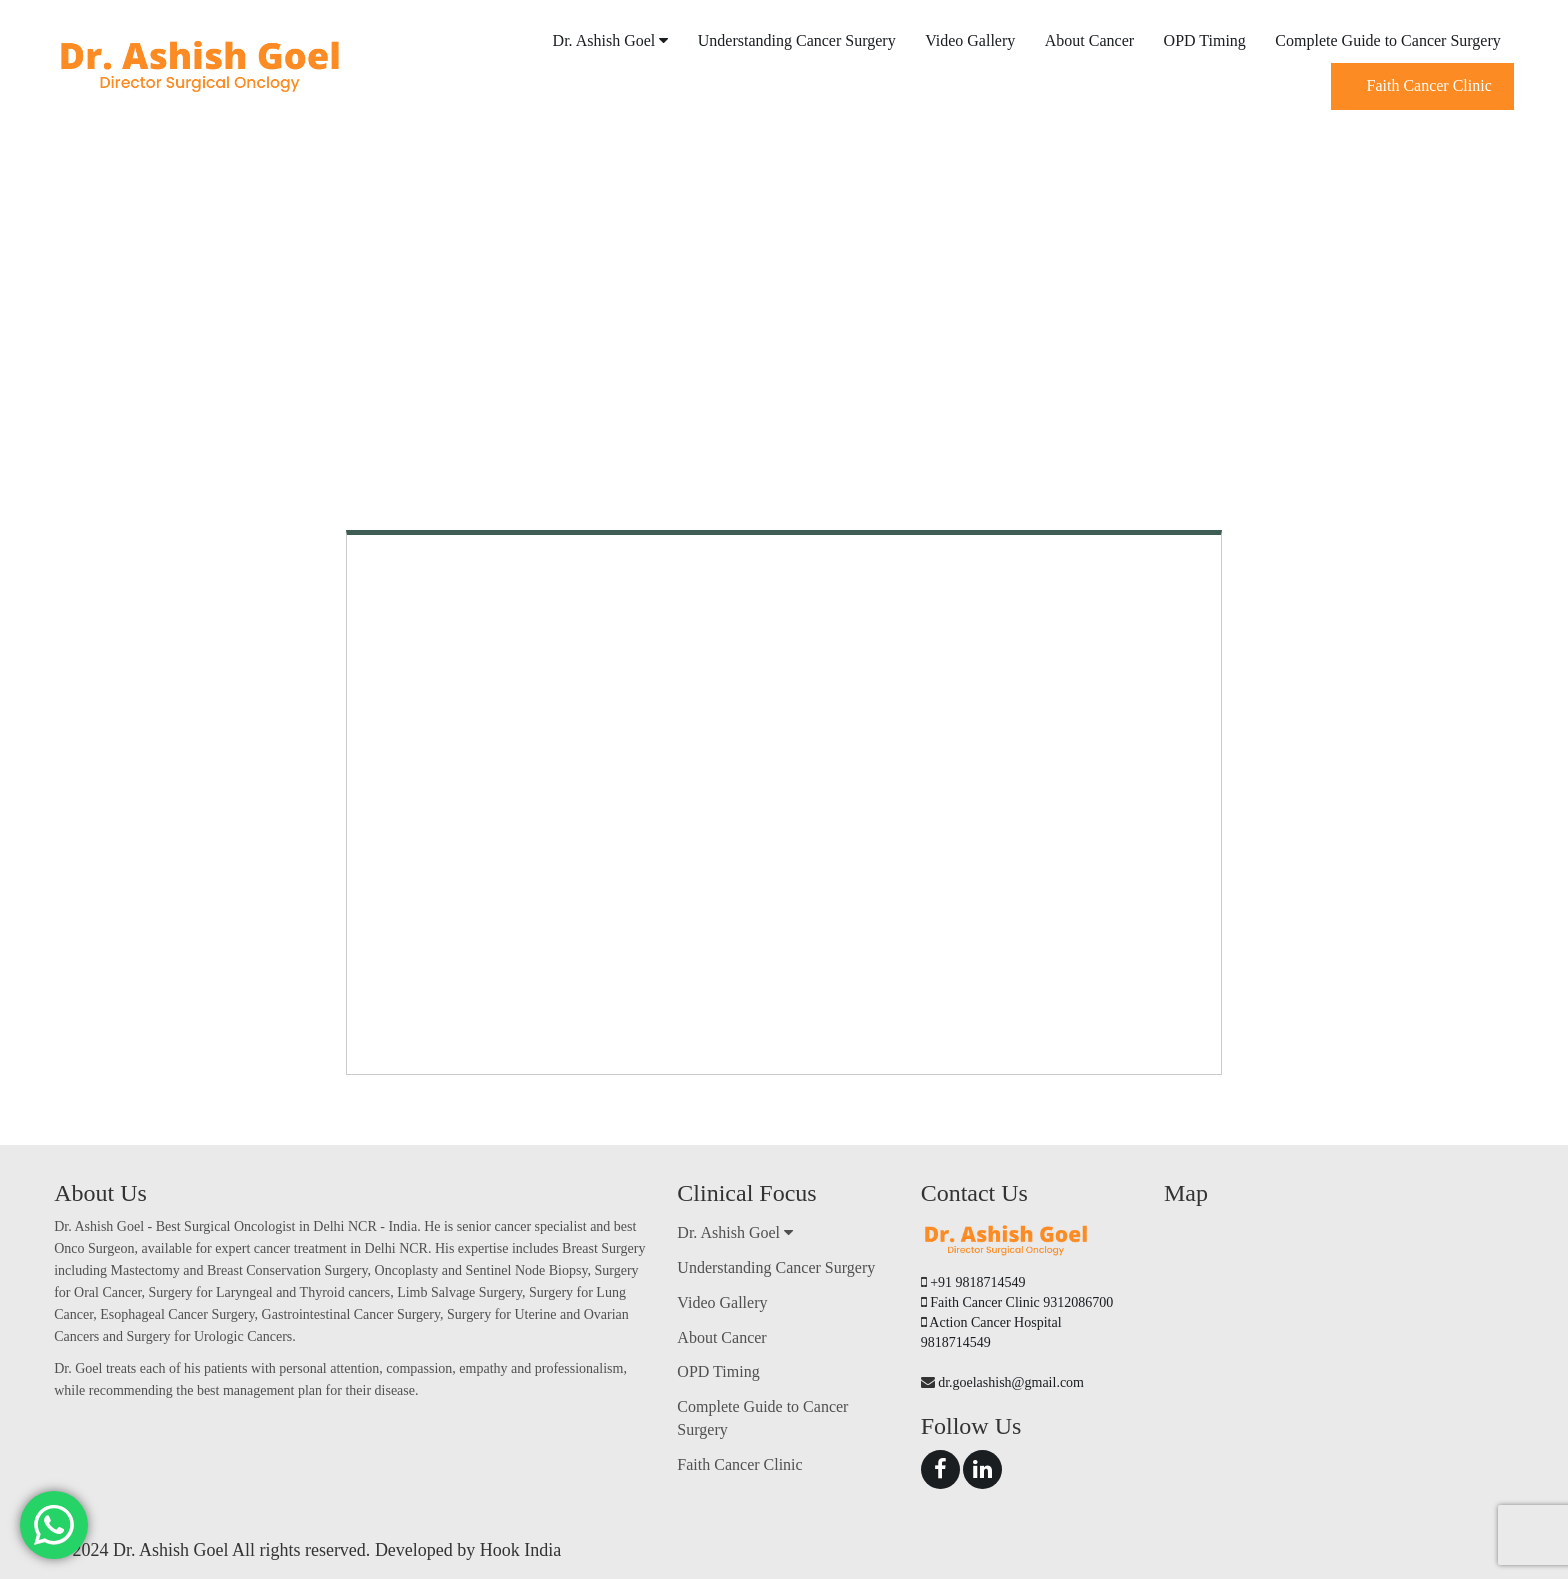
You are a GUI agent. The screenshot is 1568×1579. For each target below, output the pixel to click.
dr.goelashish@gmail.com (1011, 1382)
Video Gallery (970, 40)
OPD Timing (1205, 40)
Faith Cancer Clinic (1428, 85)
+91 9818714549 (977, 1282)
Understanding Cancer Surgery (797, 40)
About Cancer (1089, 40)
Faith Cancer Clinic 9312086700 (1021, 1302)
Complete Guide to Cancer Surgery (1387, 40)
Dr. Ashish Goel (611, 40)
